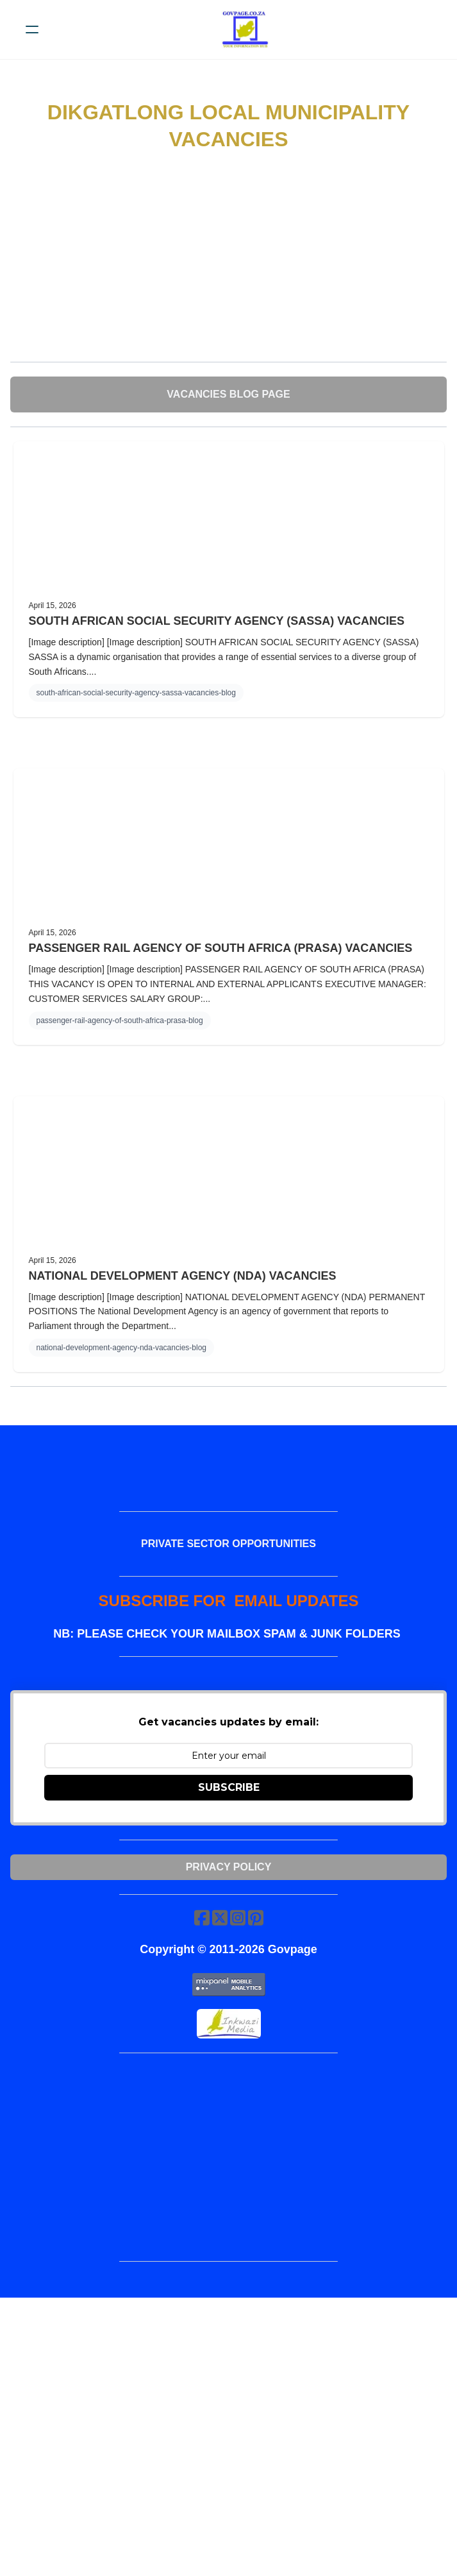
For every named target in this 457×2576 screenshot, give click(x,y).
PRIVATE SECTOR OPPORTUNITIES (228, 1543)
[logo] (245, 29)
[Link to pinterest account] (255, 1917)
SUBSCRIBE (229, 1787)
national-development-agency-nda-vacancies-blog (122, 1347)
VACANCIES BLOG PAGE (228, 394)
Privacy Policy (229, 1866)
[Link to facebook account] (202, 1917)
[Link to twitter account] (220, 1917)
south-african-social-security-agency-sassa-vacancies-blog (136, 692)
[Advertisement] (228, 258)
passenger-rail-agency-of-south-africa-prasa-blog (120, 1020)
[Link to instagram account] (237, 1917)
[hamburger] (32, 29)
